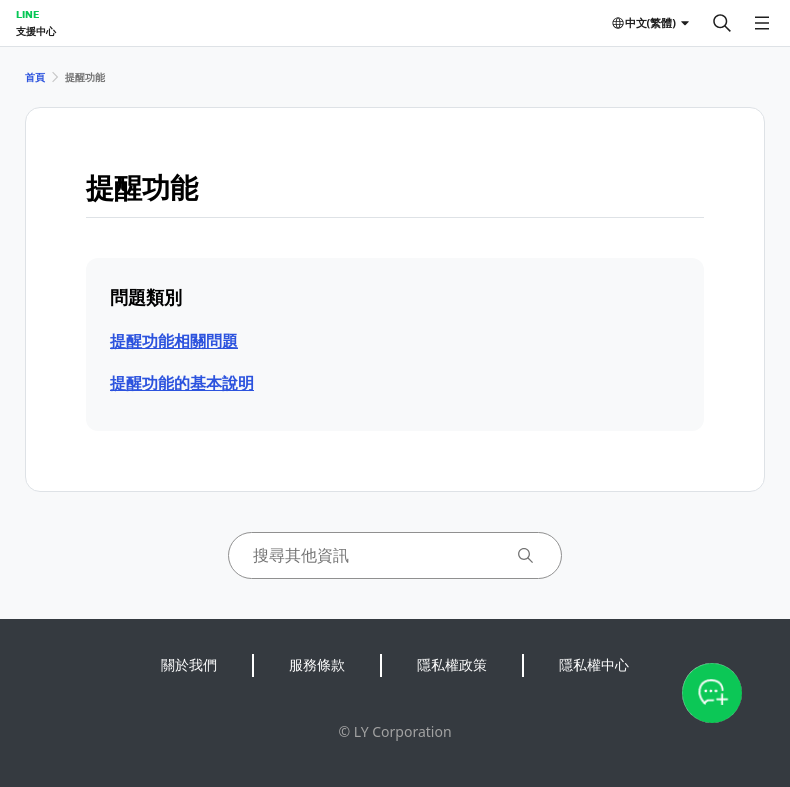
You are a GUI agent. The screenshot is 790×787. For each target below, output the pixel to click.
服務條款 (317, 664)
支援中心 (36, 31)
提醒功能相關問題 (174, 341)
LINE (27, 14)
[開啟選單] (762, 23)
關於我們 (189, 664)
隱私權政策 (452, 664)
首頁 (35, 77)
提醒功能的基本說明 (182, 383)
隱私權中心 (594, 664)
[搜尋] (722, 23)
